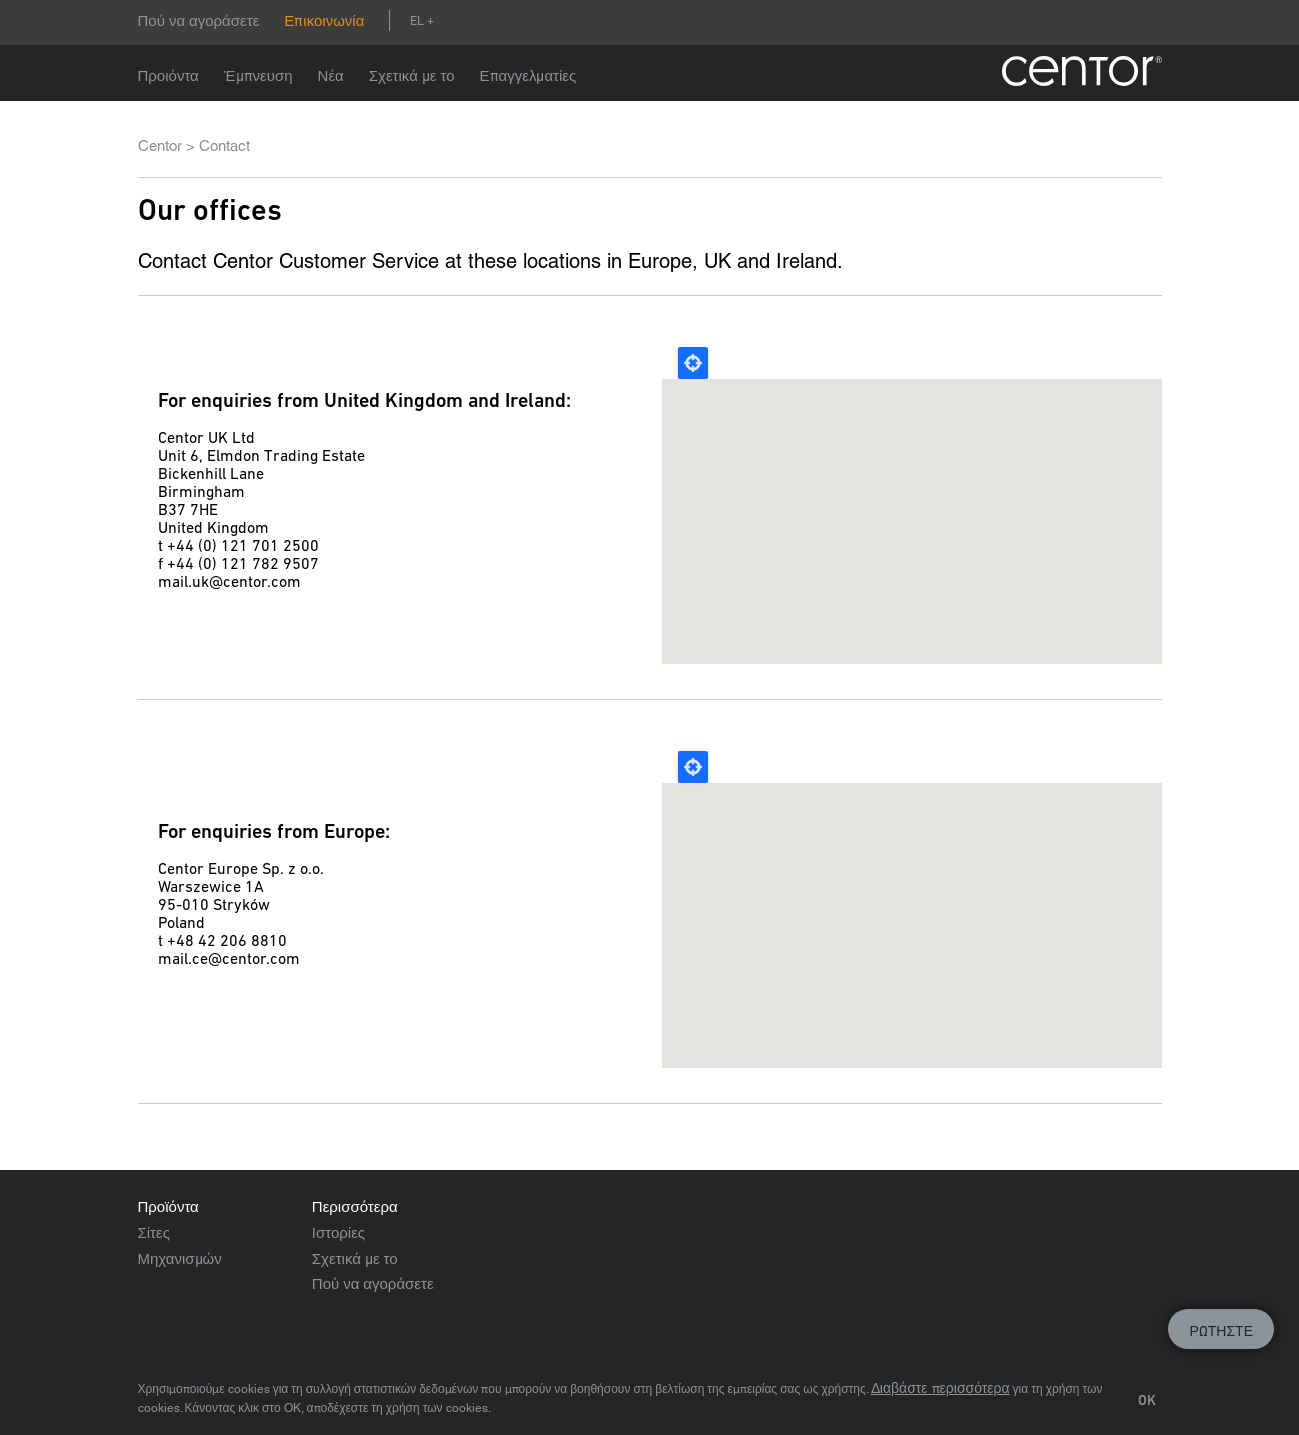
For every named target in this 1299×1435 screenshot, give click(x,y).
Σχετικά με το (412, 75)
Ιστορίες (338, 1232)
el (417, 20)
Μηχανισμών (180, 1258)
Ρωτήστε (1221, 1331)
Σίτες (154, 1232)
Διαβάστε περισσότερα (940, 1388)
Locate (693, 363)
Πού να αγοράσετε (199, 20)
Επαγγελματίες (528, 75)
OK (1147, 1400)
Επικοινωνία (324, 20)
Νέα (331, 75)
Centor (160, 145)
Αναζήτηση (457, 20)
